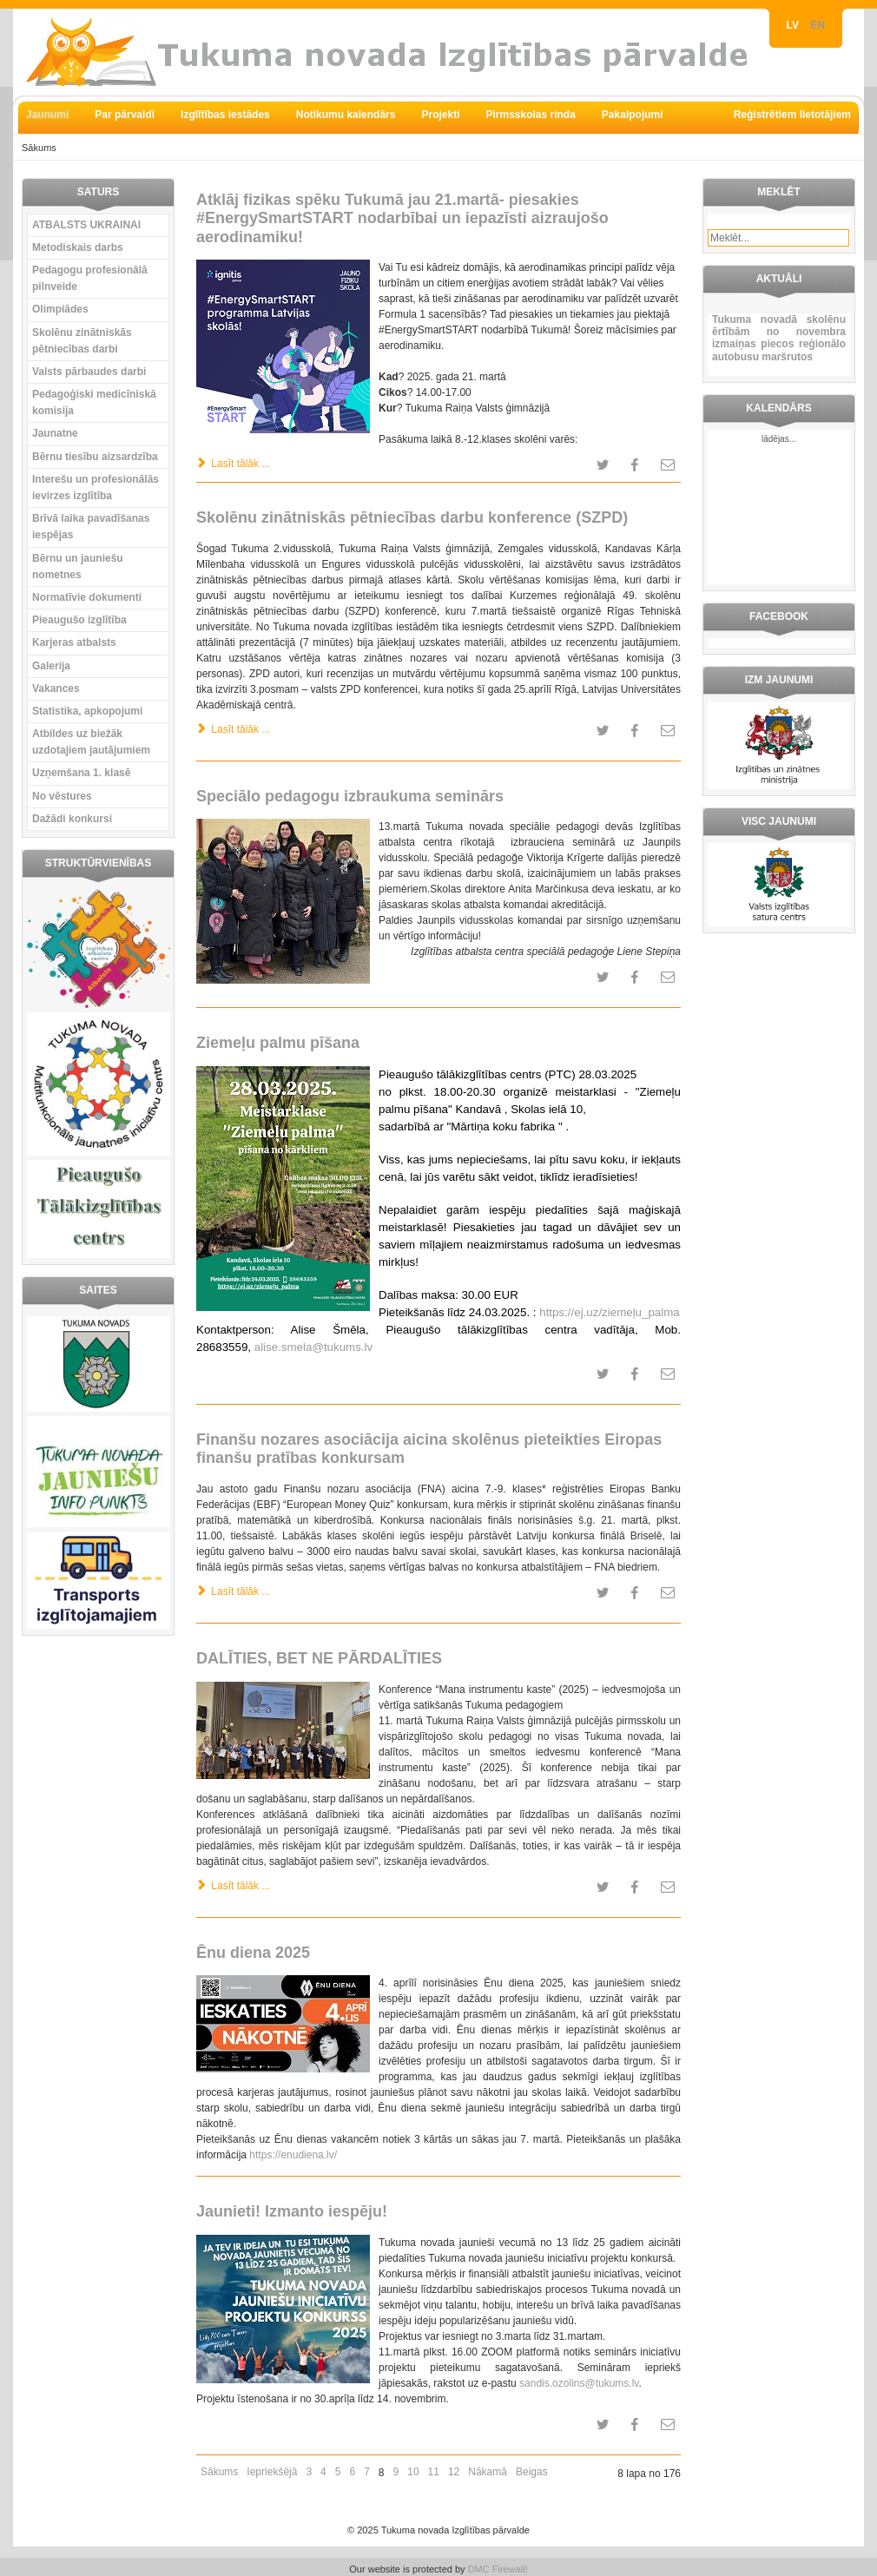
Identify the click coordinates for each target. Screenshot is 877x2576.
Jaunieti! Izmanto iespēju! (291, 2211)
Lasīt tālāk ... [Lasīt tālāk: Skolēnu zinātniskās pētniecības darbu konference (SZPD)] (233, 729)
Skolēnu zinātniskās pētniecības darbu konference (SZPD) (412, 517)
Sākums (219, 2472)
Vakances (56, 688)
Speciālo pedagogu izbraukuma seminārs (350, 796)
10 (413, 2472)
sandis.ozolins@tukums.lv (578, 2383)
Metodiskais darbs (77, 247)
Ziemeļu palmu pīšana (277, 1042)
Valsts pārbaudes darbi (89, 372)
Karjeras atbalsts (74, 642)
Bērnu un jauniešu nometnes (77, 566)
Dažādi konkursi (72, 819)
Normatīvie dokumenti (87, 597)
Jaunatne (55, 433)
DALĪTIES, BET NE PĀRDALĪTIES (319, 1658)
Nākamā (487, 2472)
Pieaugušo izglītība (79, 620)
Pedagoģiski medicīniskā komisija (94, 402)
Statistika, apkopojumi (87, 711)
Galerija (51, 666)
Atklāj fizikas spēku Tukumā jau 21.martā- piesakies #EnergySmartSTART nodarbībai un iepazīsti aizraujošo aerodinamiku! (402, 218)
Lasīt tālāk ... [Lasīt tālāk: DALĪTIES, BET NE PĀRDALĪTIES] (233, 1886)
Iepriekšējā (272, 2472)
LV (794, 25)
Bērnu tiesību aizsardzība (95, 457)
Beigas (532, 2472)
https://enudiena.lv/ (293, 2155)
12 (453, 2472)
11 (433, 2472)
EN (817, 25)
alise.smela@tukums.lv (313, 1347)
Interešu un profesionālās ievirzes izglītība (95, 487)
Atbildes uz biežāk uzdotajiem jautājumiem (91, 742)
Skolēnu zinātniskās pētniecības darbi (82, 340)
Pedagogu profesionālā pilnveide (90, 278)
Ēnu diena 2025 (253, 1952)
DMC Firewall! (498, 2569)
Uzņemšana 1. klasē (81, 773)
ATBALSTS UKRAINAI (86, 225)
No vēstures (62, 796)
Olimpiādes (60, 309)
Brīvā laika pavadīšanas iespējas (90, 526)
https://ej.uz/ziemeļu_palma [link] (609, 1312)
